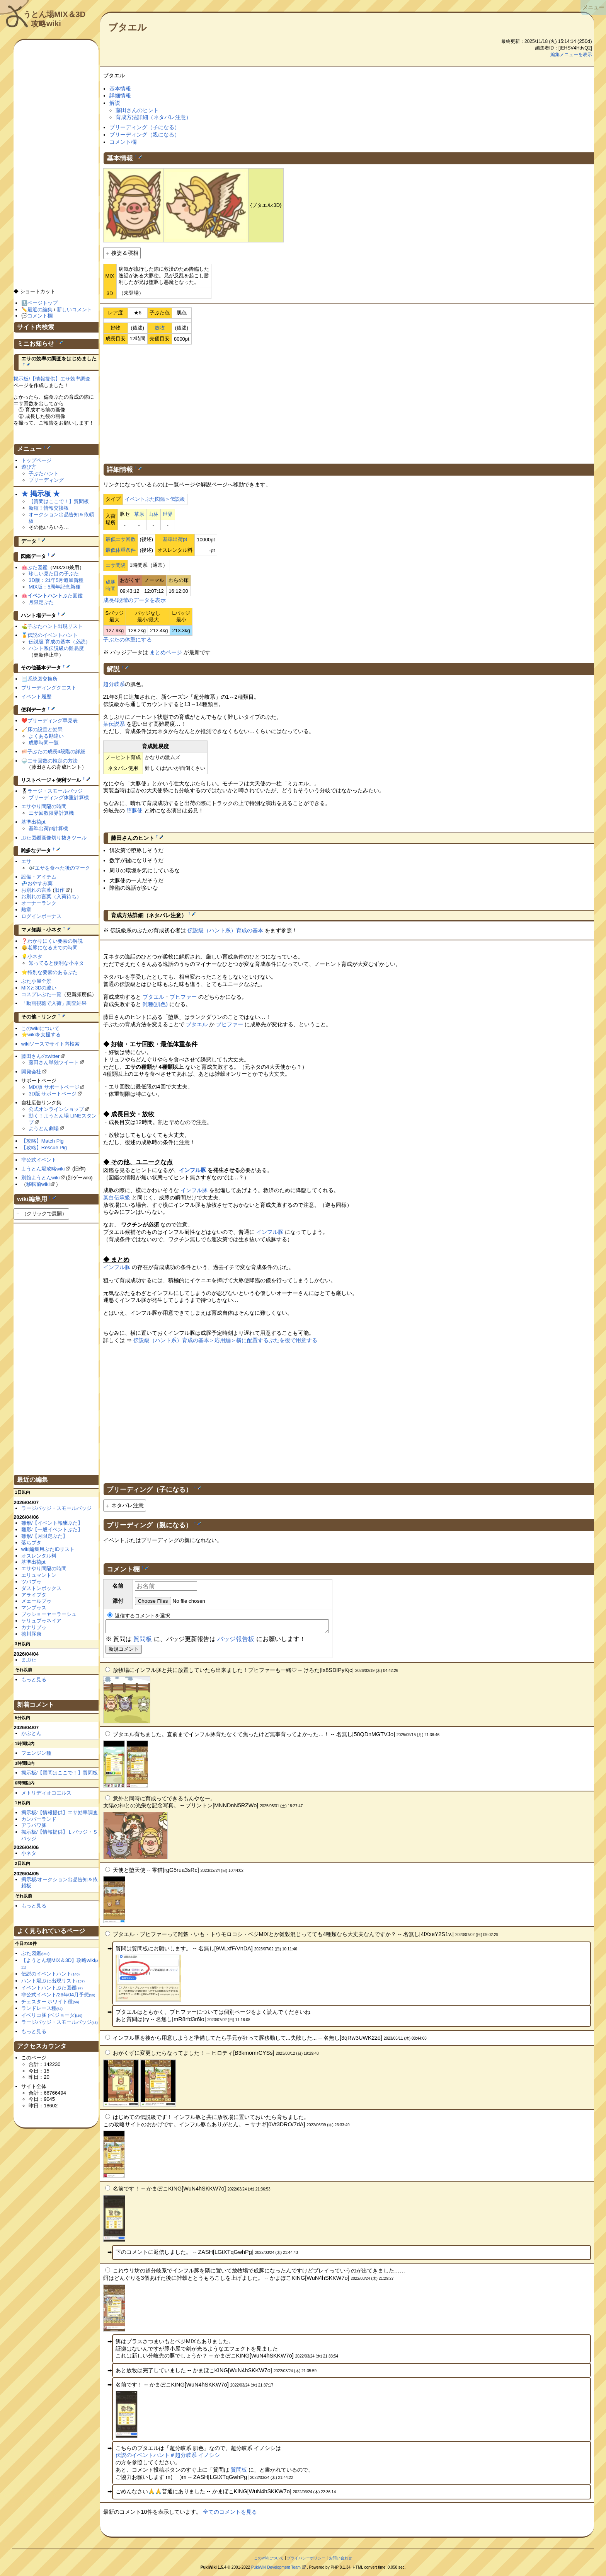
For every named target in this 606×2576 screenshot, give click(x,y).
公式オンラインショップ (56, 1109)
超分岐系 (114, 684)
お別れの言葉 (36, 890)
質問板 (142, 1641)
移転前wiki (38, 1184)
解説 (114, 103)
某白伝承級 (116, 1197)
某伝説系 (114, 724)
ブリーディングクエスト (49, 688)
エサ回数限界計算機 (51, 813)
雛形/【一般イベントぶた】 (52, 1529)
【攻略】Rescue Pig (44, 1147)
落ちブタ (31, 1543)
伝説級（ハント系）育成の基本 (225, 930)
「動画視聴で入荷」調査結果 (54, 1003)
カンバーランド (38, 1819)
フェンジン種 (36, 1753)
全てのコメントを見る (230, 2514)
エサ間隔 (116, 565)
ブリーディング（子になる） (144, 127)
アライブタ (33, 1595)
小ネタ (35, 956)
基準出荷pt (175, 539)
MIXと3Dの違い (39, 988)
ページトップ (42, 303)
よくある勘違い (46, 736)
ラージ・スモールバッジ (55, 791)
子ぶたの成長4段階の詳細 (56, 751)
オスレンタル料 (38, 1556)
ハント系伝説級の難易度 (56, 648)
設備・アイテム (38, 877)
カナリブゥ (33, 1627)
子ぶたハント (44, 473)
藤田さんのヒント (137, 110)
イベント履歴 (36, 696)
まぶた (28, 1660)
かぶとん (31, 1733)
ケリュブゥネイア (41, 1621)
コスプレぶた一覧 (41, 994)
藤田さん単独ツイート (54, 1062)
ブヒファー (183, 997)
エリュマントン (38, 1575)
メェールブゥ (36, 1601)
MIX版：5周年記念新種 (54, 587)
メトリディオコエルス (46, 1793)
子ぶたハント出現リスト (55, 626)
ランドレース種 (42, 2008)
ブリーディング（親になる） (144, 134)
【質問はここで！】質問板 (59, 501)
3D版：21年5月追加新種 (56, 580)
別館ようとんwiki (40, 1178)
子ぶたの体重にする (127, 639)
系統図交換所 (42, 679)
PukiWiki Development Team (276, 2569)
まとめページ (166, 652)
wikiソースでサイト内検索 (50, 1044)
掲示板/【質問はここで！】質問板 (59, 1773)
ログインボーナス (41, 916)
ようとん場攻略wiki (43, 1169)
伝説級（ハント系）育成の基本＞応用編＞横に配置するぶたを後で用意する (225, 1340)
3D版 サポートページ (53, 1094)
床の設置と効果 (45, 729)
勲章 (26, 910)
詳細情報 (120, 95)
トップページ (36, 460)
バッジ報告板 (235, 1641)
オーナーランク (38, 903)
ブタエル (127, 27)
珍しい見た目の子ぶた (54, 574)
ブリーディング (46, 480)
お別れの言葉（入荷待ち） (51, 896)
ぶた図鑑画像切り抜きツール (54, 838)
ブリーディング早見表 (52, 720)
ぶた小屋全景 (36, 981)
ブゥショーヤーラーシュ (49, 1614)
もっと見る (33, 1679)
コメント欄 (122, 142)
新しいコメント (74, 309)
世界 (168, 514)
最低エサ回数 (121, 539)
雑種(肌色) (155, 1004)
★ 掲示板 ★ (40, 494)
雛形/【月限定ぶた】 (44, 1536)
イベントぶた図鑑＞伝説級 (155, 499)
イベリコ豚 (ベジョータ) (51, 2015)
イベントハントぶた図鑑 (52, 1988)
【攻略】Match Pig (42, 1141)
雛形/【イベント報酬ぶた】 (52, 1523)
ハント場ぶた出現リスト (53, 1981)
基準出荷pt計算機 (48, 828)
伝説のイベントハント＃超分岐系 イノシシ (168, 2457)
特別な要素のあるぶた (52, 972)
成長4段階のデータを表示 (134, 600)
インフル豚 (192, 1170)
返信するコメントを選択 (138, 1616)
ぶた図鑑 (37, 567)
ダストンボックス (41, 1588)
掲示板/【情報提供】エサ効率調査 (52, 379)
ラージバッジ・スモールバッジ (56, 1508)
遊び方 (28, 467)
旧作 (59, 890)
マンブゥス (33, 1607)
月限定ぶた (41, 602)
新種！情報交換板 (49, 508)
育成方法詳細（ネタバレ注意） (153, 117)
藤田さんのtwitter (40, 1056)
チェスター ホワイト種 (50, 2002)
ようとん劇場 (44, 1128)
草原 (139, 514)
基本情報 (120, 88)
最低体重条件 (121, 550)
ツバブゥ (31, 1582)
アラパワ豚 (33, 1825)
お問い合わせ (340, 2560)
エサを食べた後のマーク (62, 868)
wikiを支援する (44, 1034)
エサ (26, 861)
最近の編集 (40, 309)
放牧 (160, 328)
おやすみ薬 (40, 883)
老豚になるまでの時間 (52, 947)
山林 (153, 514)
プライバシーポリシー (306, 2560)
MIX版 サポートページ (54, 1087)
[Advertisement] (348, 402)
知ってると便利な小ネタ (56, 963)
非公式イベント (38, 1160)
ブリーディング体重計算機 (59, 797)
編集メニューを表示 (571, 54)
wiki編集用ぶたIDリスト (48, 1549)
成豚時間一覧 (44, 743)
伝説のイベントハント (52, 635)
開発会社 (31, 1072)
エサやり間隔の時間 (43, 806)
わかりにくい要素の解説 (55, 941)
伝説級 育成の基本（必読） (59, 642)
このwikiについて (40, 1028)
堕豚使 (134, 810)
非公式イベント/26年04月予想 (58, 1995)
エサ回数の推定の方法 (52, 761)
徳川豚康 (31, 1634)
